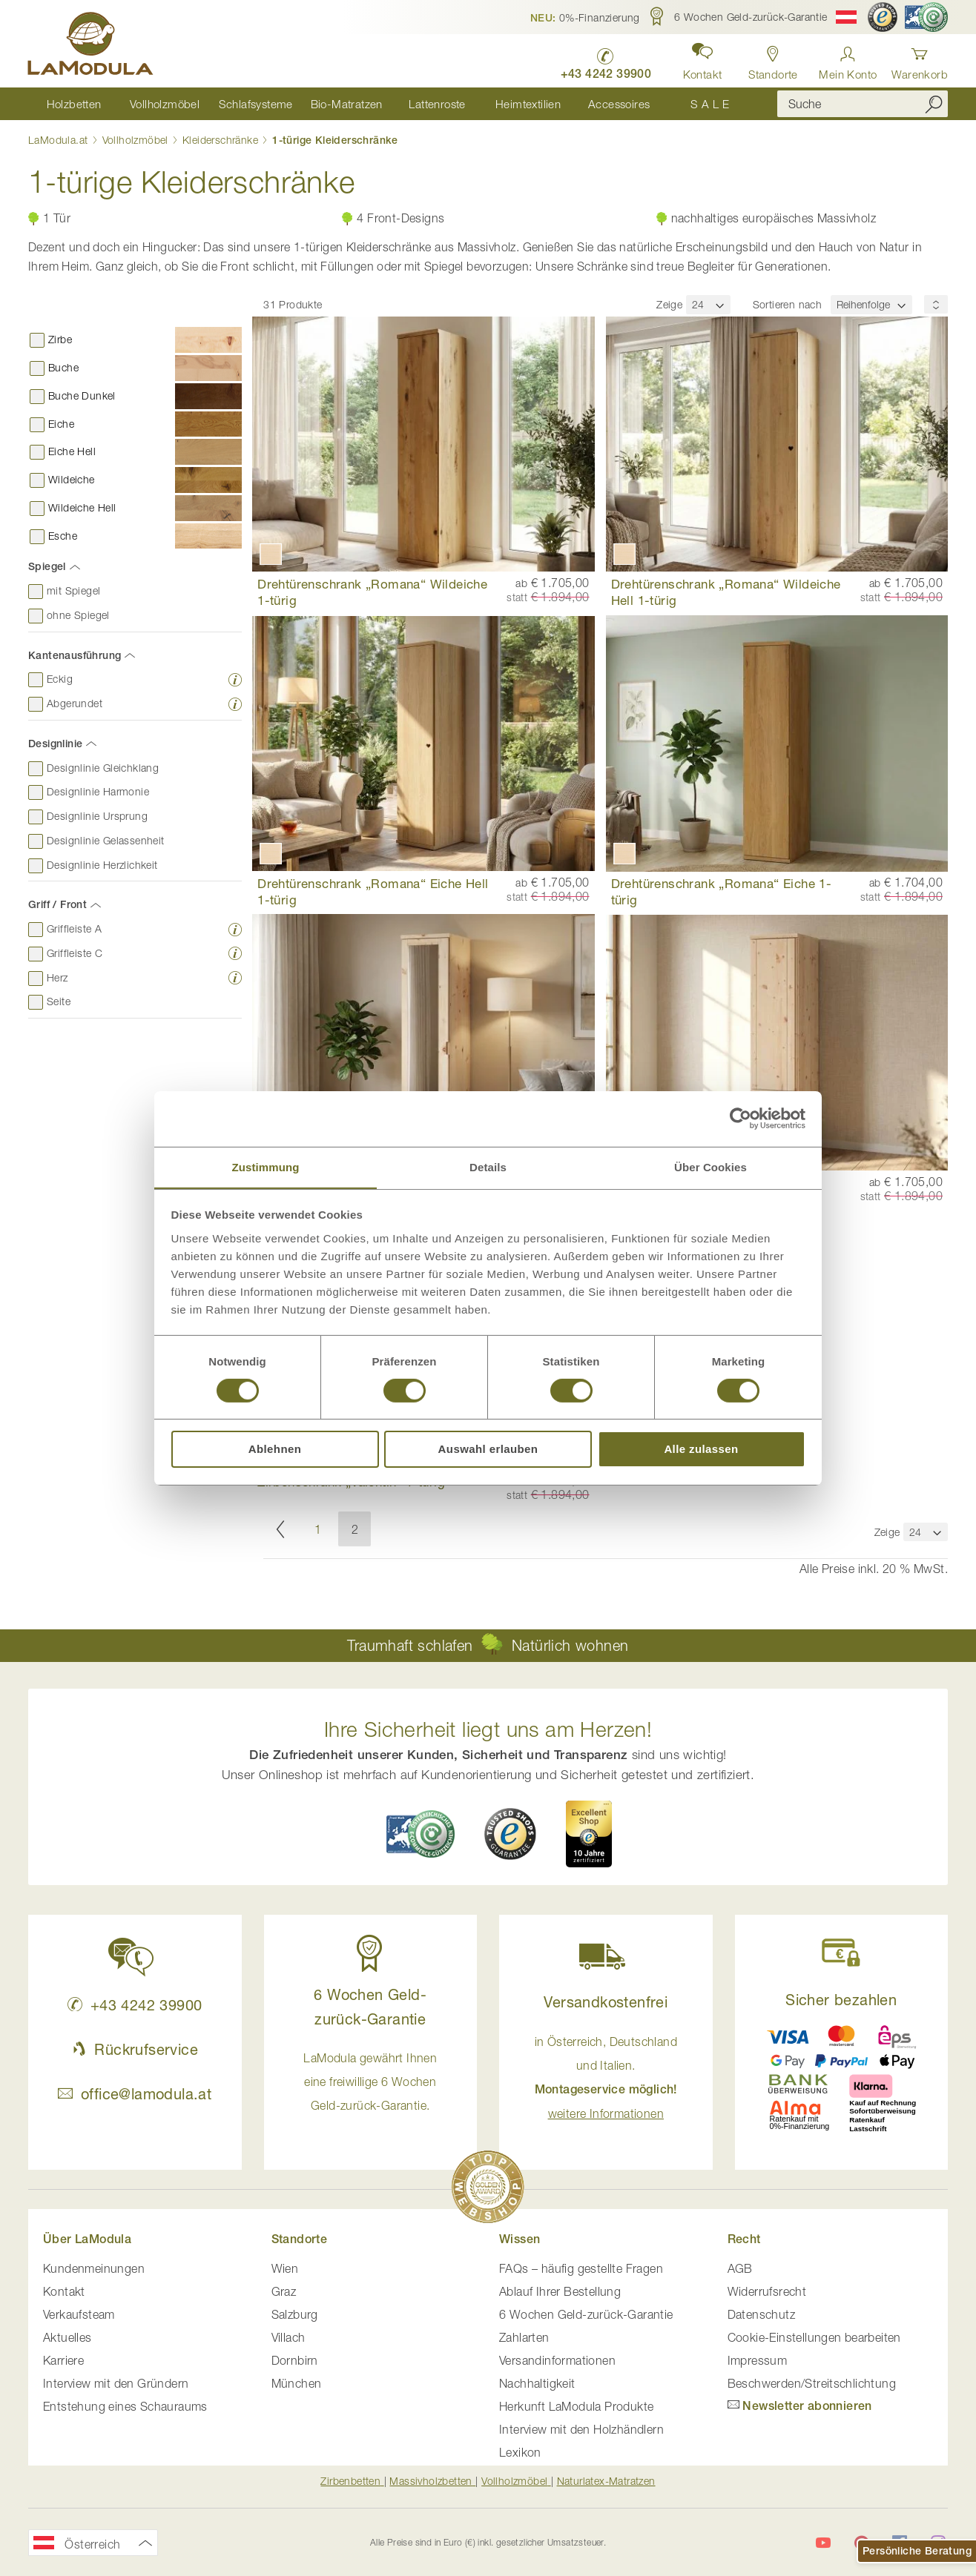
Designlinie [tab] (55, 744)
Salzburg (294, 2314)
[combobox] (862, 104)
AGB (740, 2268)
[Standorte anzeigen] (772, 59)
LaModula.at (59, 140)
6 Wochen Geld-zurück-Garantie (586, 2314)
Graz (284, 2291)
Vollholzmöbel (137, 140)
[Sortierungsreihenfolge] (936, 305)
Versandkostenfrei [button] (605, 2001)
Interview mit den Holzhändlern (581, 2429)
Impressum (758, 2360)
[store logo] (91, 46)
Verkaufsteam (79, 2314)
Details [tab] (488, 1166)
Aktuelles (67, 2337)
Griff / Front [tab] (57, 905)
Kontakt (64, 2291)
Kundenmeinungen (94, 2268)
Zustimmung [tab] (266, 1166)
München (296, 2383)
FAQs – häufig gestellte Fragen (581, 2268)
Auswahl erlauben (488, 1449)
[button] (585, 17)
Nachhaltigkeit (537, 2383)
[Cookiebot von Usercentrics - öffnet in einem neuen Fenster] (740, 1118)
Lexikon (520, 2452)
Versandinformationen (557, 2360)
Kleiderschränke (221, 140)
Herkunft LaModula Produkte (576, 2406)
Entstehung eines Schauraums (125, 2406)
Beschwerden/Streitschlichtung (812, 2383)
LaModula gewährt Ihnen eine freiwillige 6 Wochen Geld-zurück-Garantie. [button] (370, 2081)
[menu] (391, 104)
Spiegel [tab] (47, 567)
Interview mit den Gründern (115, 2383)
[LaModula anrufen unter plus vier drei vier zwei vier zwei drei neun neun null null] (604, 59)
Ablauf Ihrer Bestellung (560, 2291)
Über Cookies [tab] (710, 1166)
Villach (288, 2337)
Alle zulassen (701, 1449)
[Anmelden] (848, 59)
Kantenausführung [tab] (74, 655)
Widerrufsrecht (767, 2291)
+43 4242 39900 (134, 2004)
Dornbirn (294, 2360)
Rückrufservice (135, 2049)
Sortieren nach (787, 305)
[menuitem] (73, 104)
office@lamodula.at (134, 2093)
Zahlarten (524, 2337)
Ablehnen (275, 1449)
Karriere (63, 2360)
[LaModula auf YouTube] (823, 2542)
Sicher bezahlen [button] (841, 1999)
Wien (285, 2268)
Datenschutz (761, 2314)
